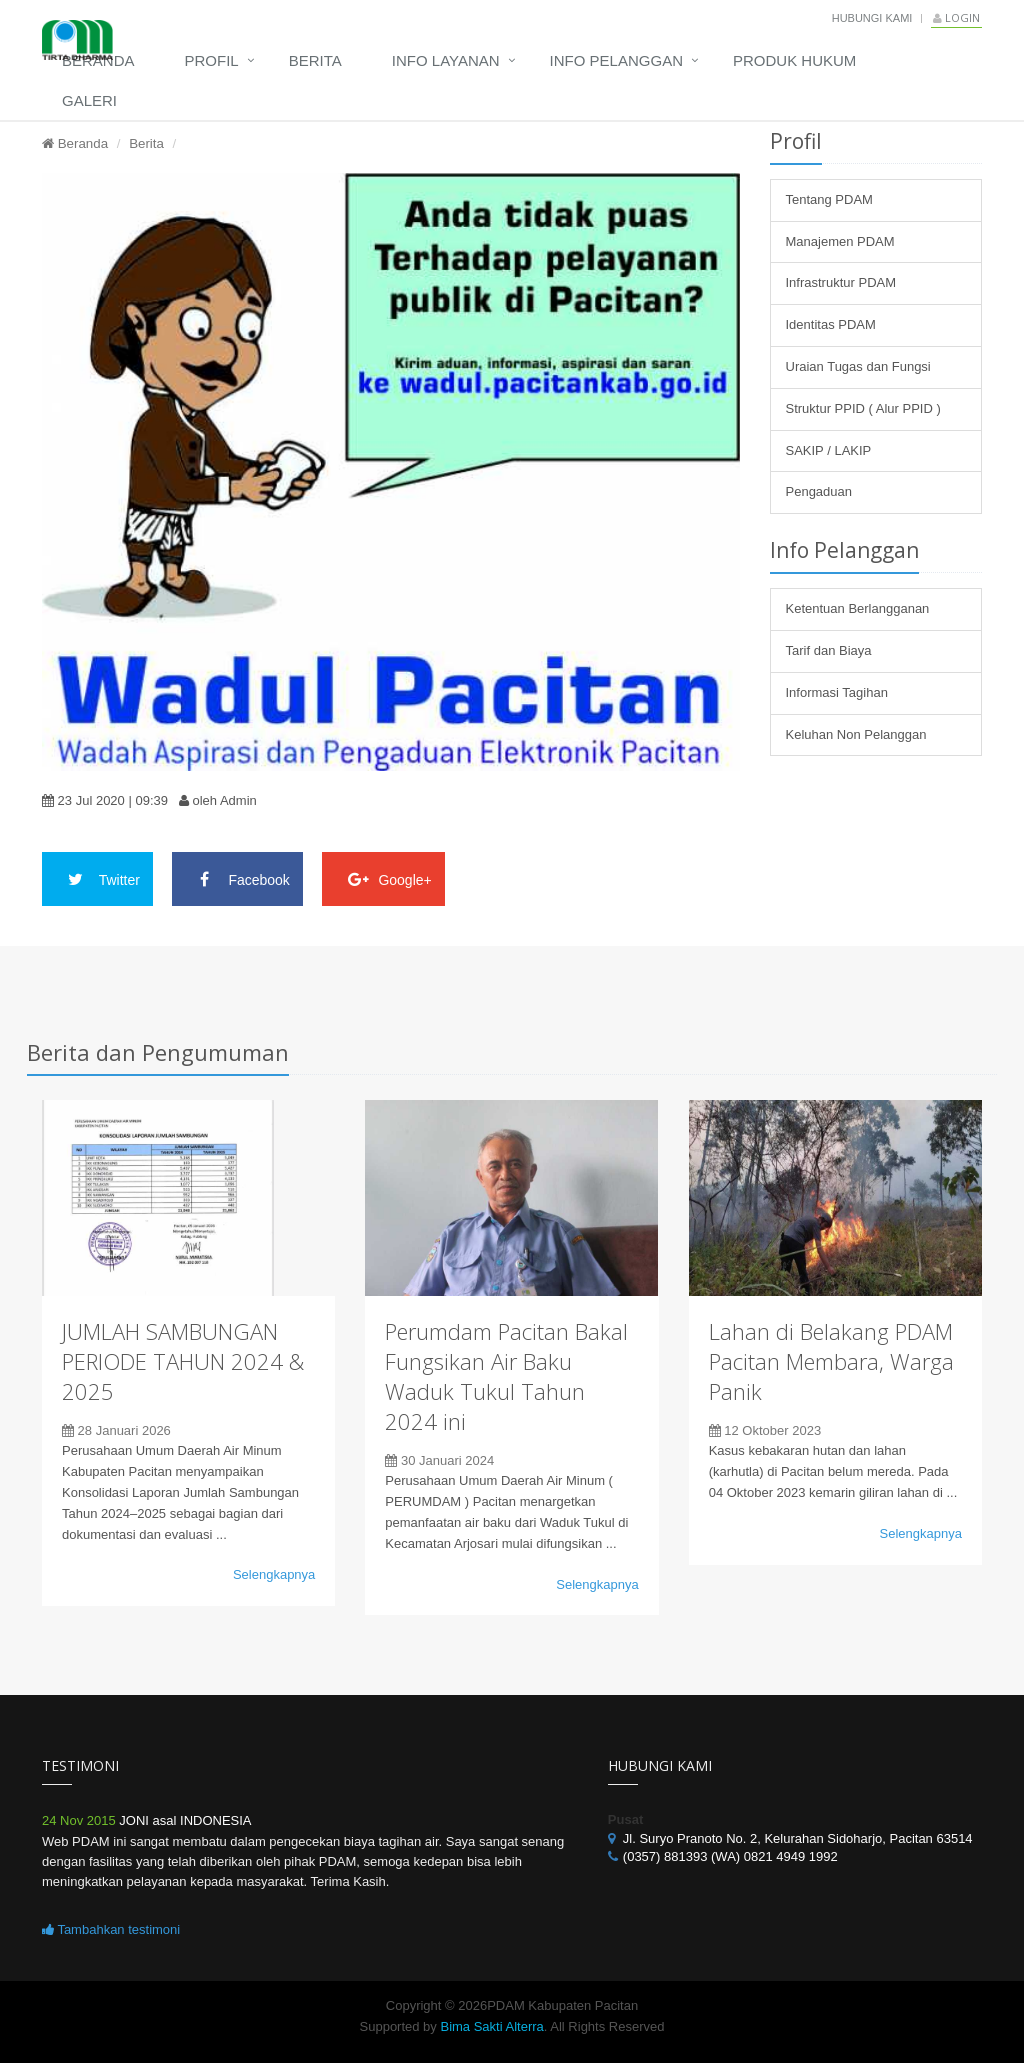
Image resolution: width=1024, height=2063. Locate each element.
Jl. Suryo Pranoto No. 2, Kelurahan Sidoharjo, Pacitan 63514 (798, 1838)
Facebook (237, 879)
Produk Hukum (794, 60)
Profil (212, 60)
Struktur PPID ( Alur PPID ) (863, 408)
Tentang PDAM (829, 199)
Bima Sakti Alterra (491, 2026)
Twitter (97, 879)
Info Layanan (446, 60)
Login (956, 17)
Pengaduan (819, 491)
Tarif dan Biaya (829, 650)
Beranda (98, 60)
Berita (315, 60)
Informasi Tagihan (837, 692)
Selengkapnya (274, 1574)
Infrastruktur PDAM (841, 282)
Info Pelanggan (616, 60)
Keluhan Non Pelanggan (856, 734)
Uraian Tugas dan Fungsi (858, 366)
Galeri (89, 100)
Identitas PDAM (831, 324)
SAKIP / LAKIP (829, 450)
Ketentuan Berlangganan (858, 608)
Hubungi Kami (872, 18)
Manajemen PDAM (840, 241)
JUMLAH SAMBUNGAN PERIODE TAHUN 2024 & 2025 (183, 1361)
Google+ (383, 879)
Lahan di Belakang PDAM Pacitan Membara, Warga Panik (831, 1361)
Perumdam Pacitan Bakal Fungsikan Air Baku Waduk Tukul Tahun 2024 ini (506, 1376)
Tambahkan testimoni (111, 1929)
